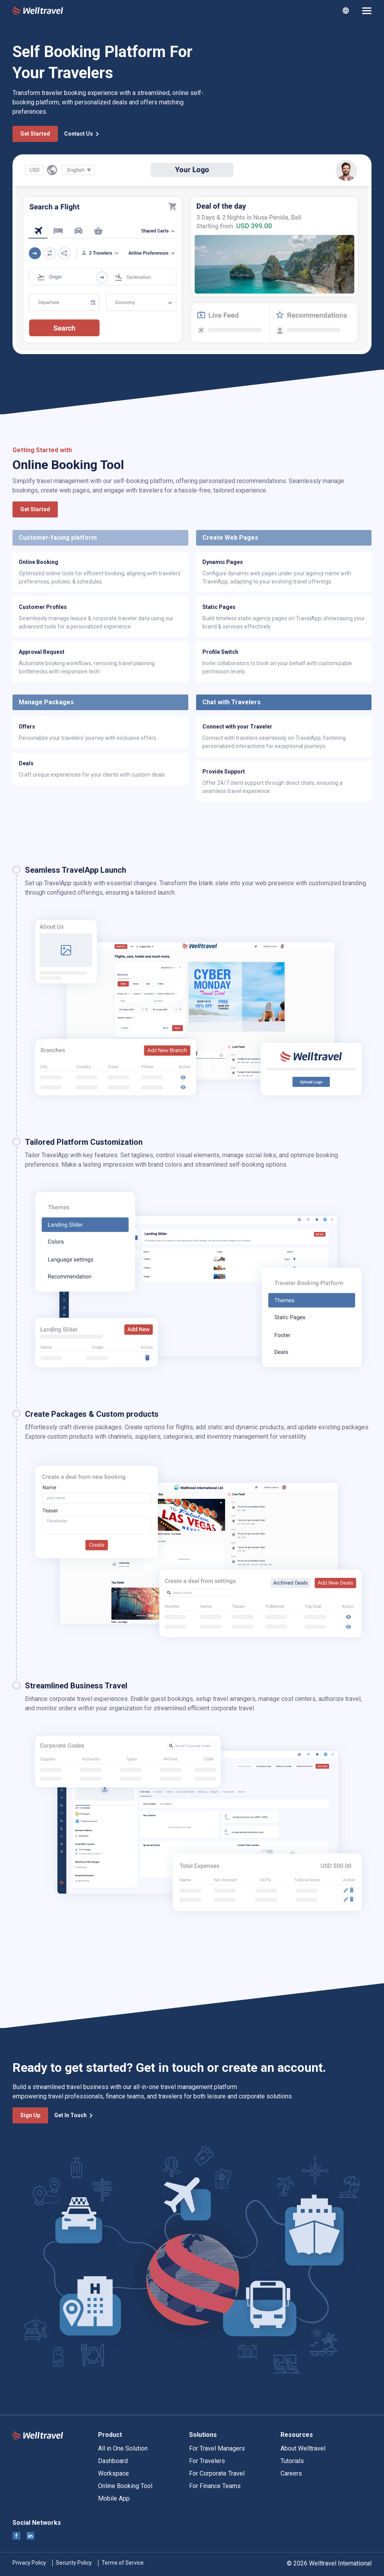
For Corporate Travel (217, 2473)
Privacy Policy (29, 2563)
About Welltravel (302, 2448)
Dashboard (113, 2461)
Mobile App (114, 2498)
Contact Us (82, 134)
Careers (291, 2473)
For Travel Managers (217, 2448)
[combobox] (346, 10)
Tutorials (292, 2461)
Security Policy (74, 2563)
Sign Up (30, 2115)
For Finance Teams (215, 2486)
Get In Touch (74, 2115)
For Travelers (207, 2461)
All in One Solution (123, 2448)
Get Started (35, 134)
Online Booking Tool (125, 2486)
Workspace (113, 2473)
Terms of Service (123, 2563)
